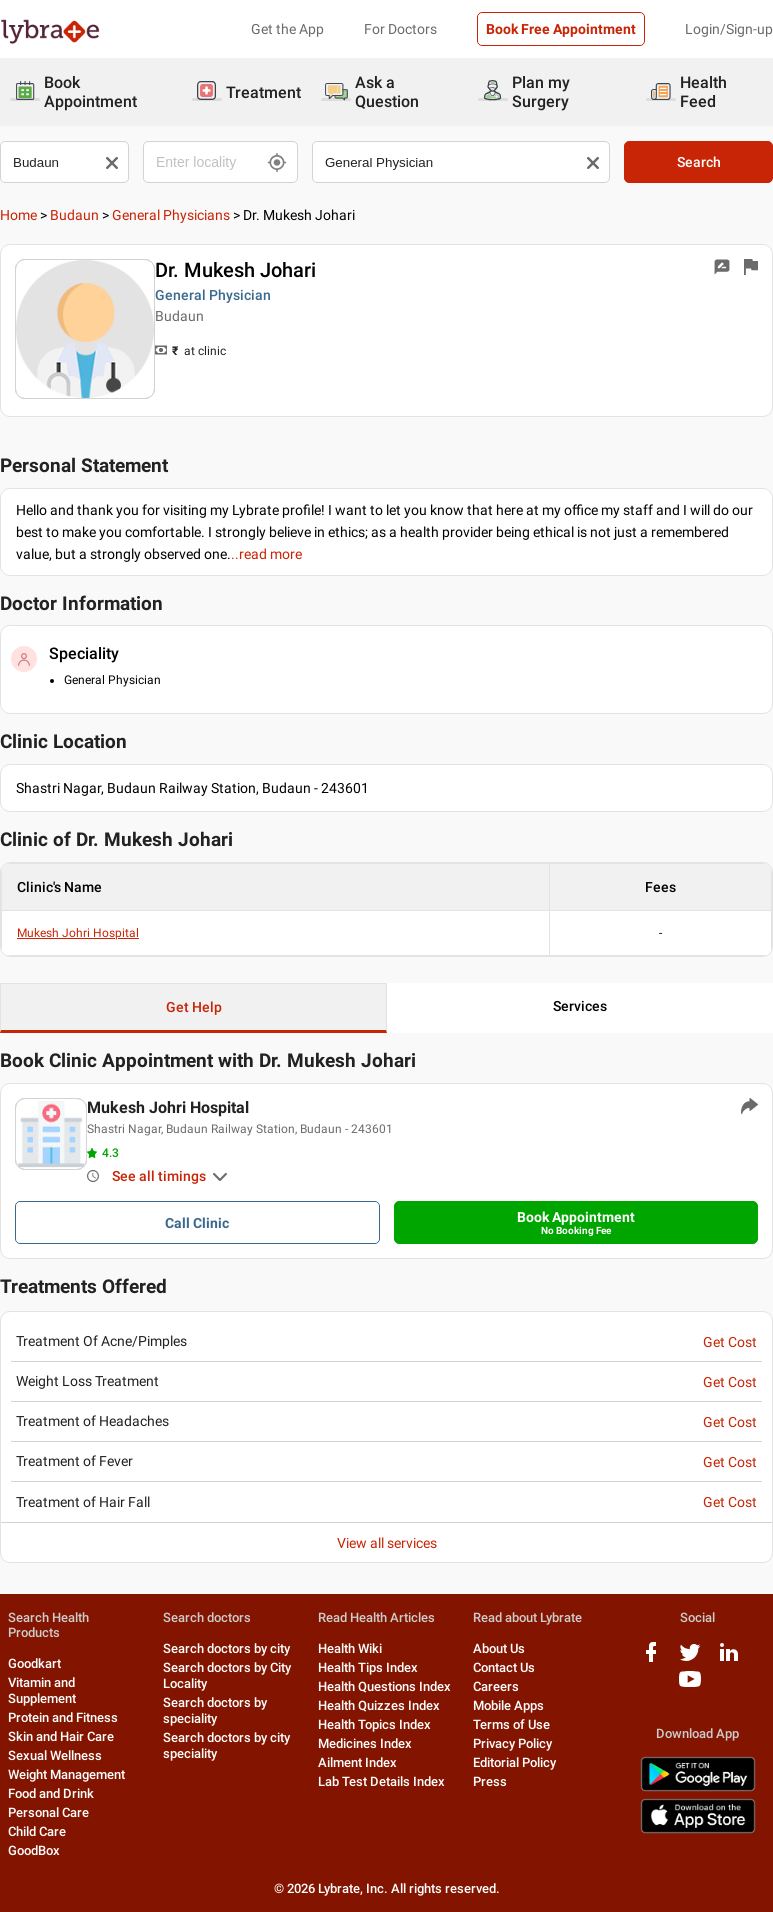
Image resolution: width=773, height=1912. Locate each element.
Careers (496, 1686)
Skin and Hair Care (61, 1736)
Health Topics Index (374, 1724)
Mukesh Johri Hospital (78, 933)
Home (18, 215)
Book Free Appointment (561, 29)
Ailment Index (357, 1762)
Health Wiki (350, 1648)
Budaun (74, 215)
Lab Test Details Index (381, 1781)
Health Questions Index (384, 1686)
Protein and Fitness (63, 1717)
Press (490, 1781)
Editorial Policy (514, 1762)
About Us (499, 1648)
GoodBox (34, 1850)
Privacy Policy (512, 1743)
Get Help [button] (194, 1007)
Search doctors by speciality (215, 1710)
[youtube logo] (690, 1686)
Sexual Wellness (55, 1755)
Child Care (37, 1831)
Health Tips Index (368, 1667)
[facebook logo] (651, 1659)
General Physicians (171, 215)
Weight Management (66, 1774)
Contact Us (504, 1667)
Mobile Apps (508, 1705)
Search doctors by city (226, 1648)
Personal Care (48, 1812)
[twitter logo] (690, 1659)
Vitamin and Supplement (42, 1690)
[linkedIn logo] (729, 1659)
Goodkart (34, 1663)
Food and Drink (51, 1793)
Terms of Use (511, 1724)
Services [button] (580, 1006)
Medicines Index (365, 1743)
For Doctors (400, 29)
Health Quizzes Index (379, 1705)
